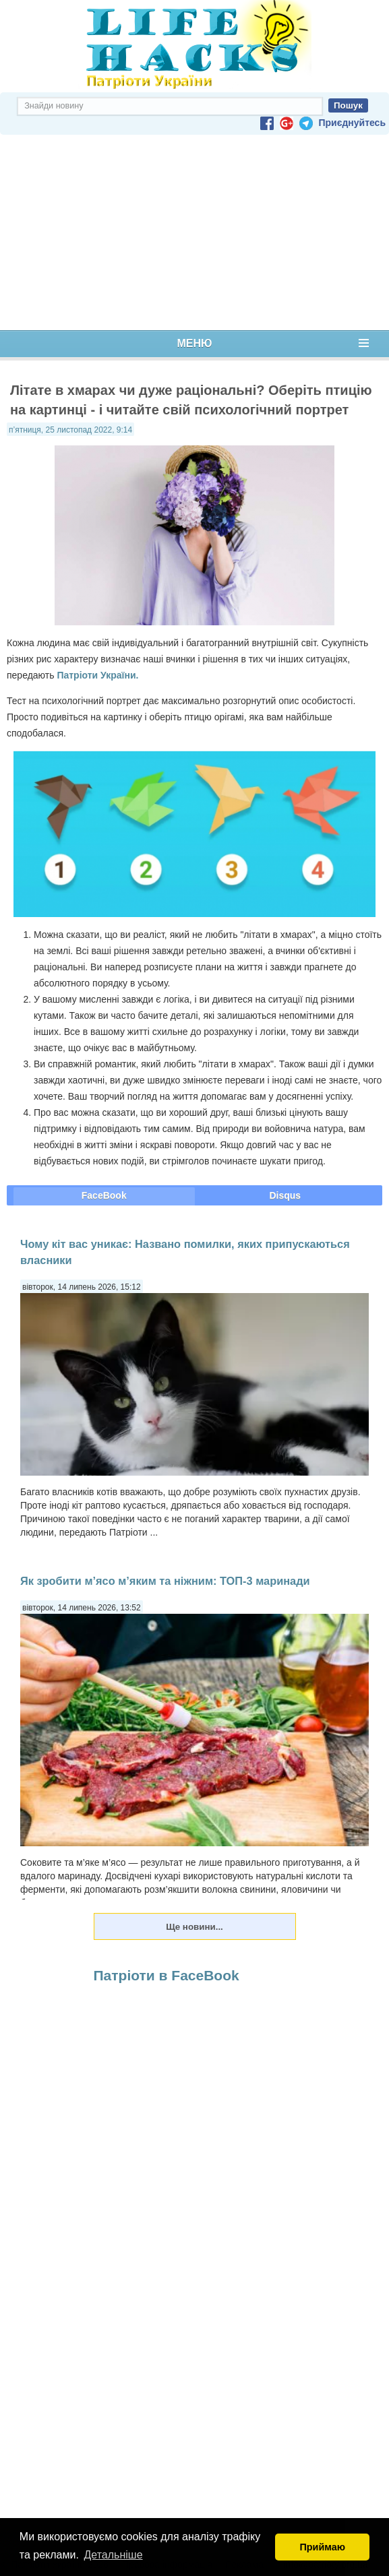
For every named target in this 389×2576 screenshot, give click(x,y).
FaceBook (104, 1195)
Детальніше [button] (113, 2555)
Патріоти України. (97, 675)
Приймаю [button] (322, 2547)
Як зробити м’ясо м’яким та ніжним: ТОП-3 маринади (165, 1581)
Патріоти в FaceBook (166, 1975)
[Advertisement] (194, 232)
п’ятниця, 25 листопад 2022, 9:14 (70, 430)
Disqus (285, 1195)
